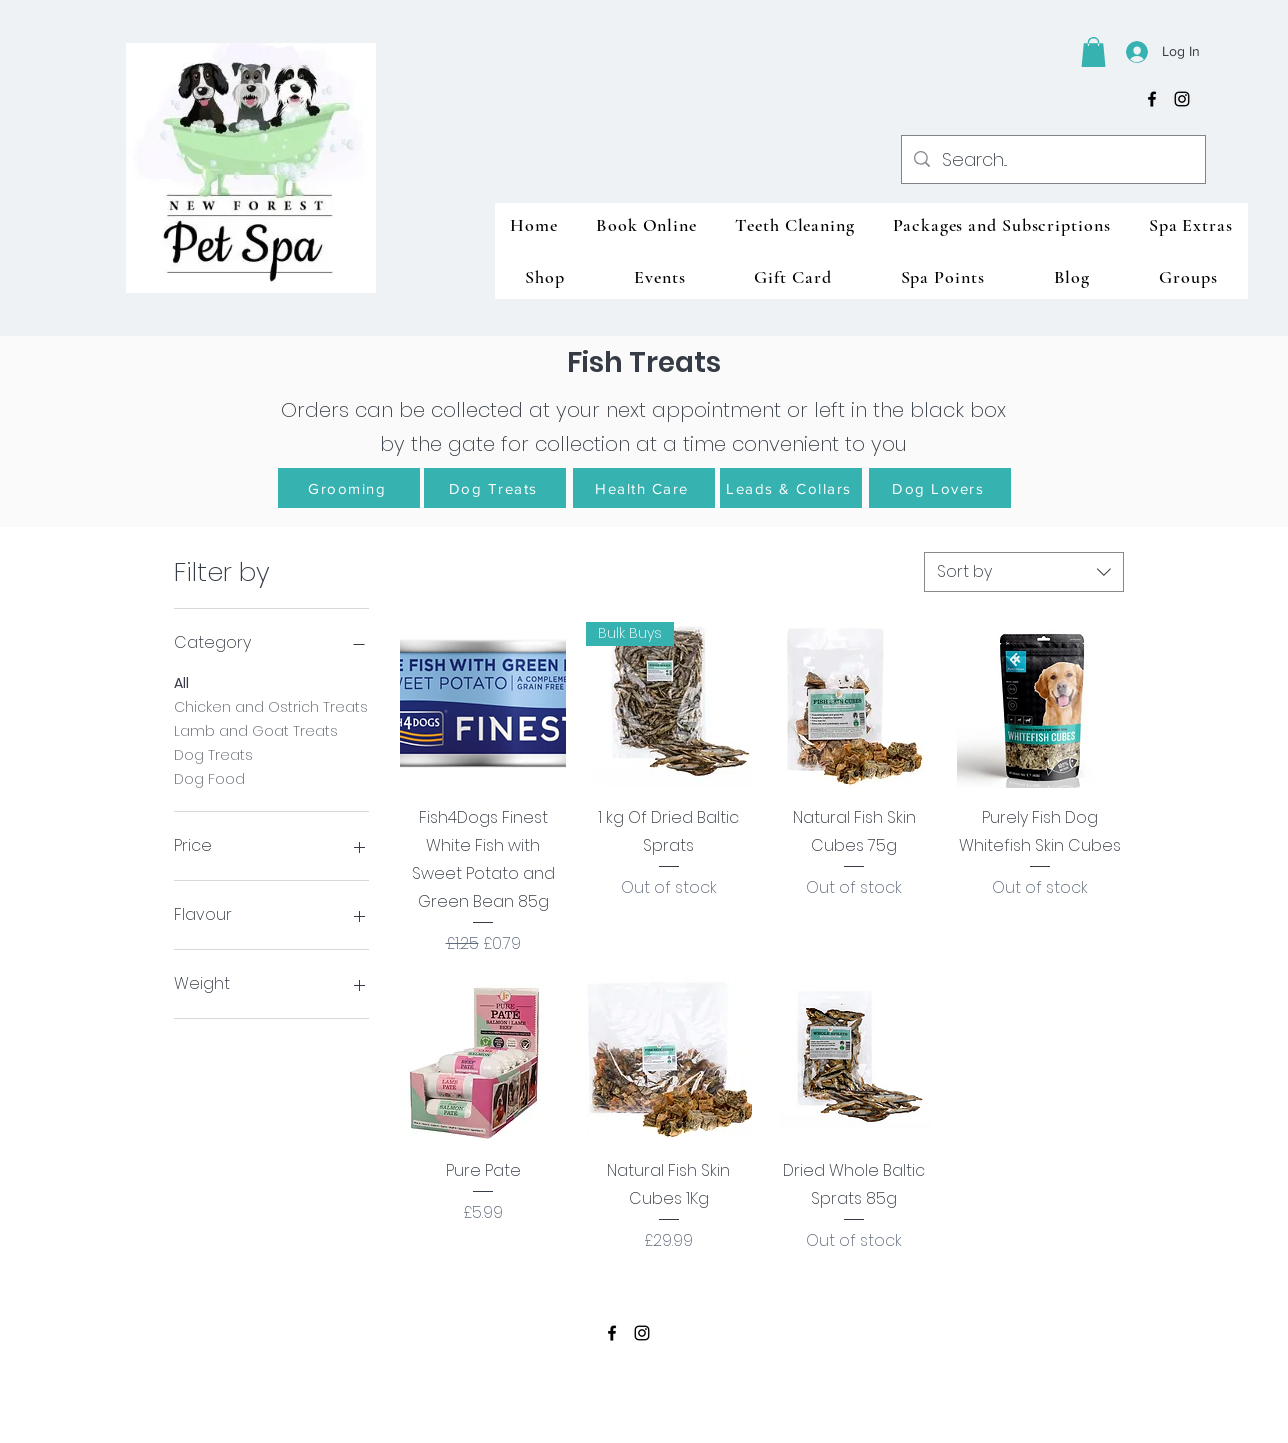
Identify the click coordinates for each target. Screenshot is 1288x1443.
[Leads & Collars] (791, 488)
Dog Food (209, 778)
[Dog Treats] (495, 488)
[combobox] (1024, 572)
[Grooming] (349, 488)
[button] (1093, 52)
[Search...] (1052, 160)
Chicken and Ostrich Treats (271, 706)
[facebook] (1152, 99)
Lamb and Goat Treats (256, 730)
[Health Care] (644, 488)
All (181, 682)
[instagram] (1182, 99)
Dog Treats (213, 754)
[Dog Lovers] (940, 488)
